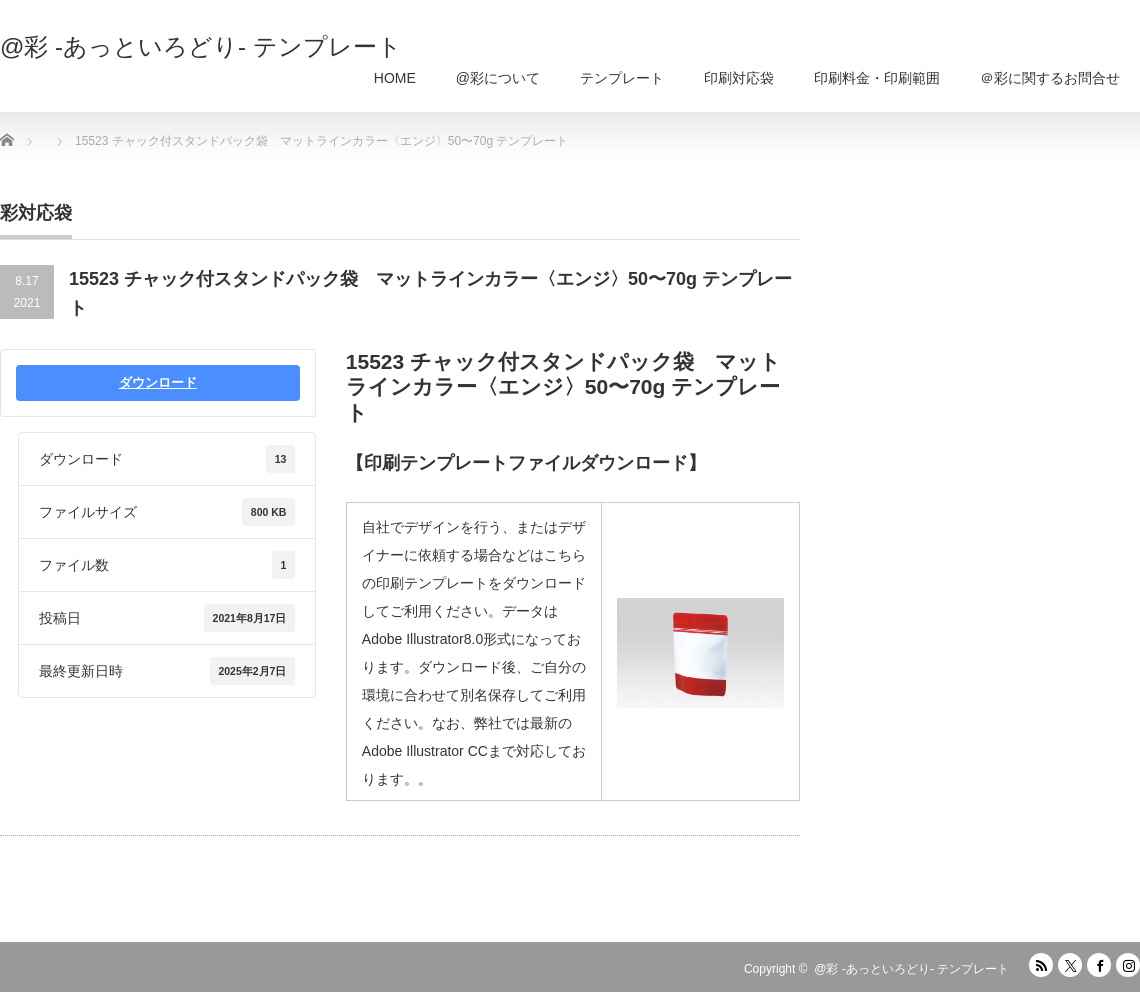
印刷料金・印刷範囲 (877, 78)
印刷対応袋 (739, 78)
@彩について (498, 78)
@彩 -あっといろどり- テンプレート (201, 47)
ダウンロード (158, 382)
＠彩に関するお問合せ (1050, 78)
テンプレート (622, 78)
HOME (395, 78)
